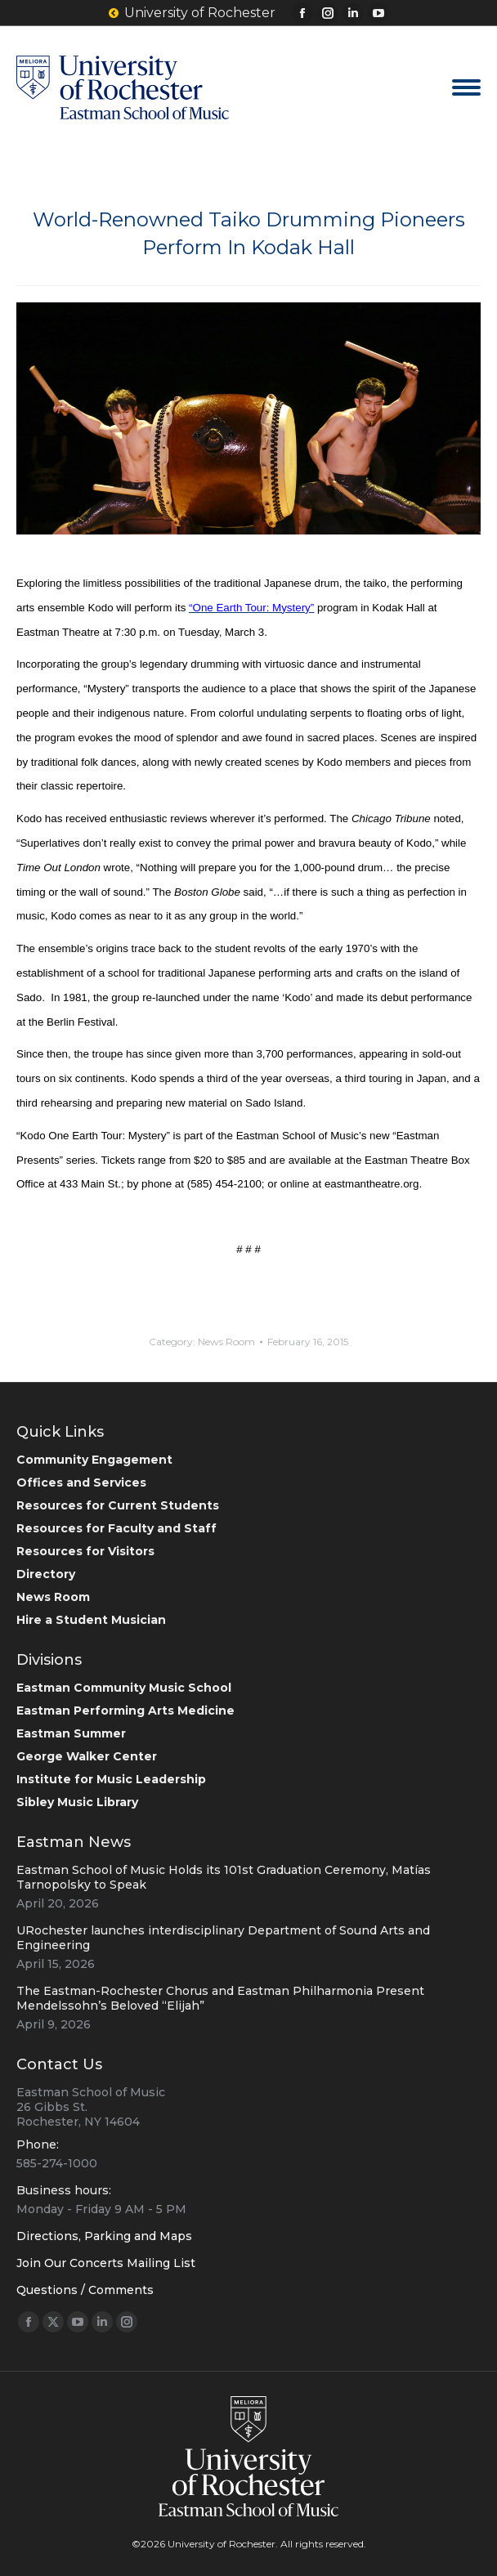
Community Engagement (94, 1459)
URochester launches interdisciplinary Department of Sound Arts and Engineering (223, 1937)
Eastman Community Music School (123, 1687)
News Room (226, 1341)
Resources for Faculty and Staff (116, 1528)
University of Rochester (192, 13)
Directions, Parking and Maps (104, 2236)
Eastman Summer (71, 1733)
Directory (45, 1574)
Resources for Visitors (85, 1551)
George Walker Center (86, 1756)
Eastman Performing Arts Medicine (125, 1710)
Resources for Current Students (117, 1505)
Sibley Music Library (77, 1802)
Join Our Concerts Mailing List (105, 2263)
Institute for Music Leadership (111, 1779)
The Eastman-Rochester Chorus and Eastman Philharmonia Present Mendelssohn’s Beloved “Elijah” (220, 1998)
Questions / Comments (85, 2290)
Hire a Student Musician (91, 1619)
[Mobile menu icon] (466, 87)
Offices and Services (81, 1482)
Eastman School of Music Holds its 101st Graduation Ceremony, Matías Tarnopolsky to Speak (223, 1877)
